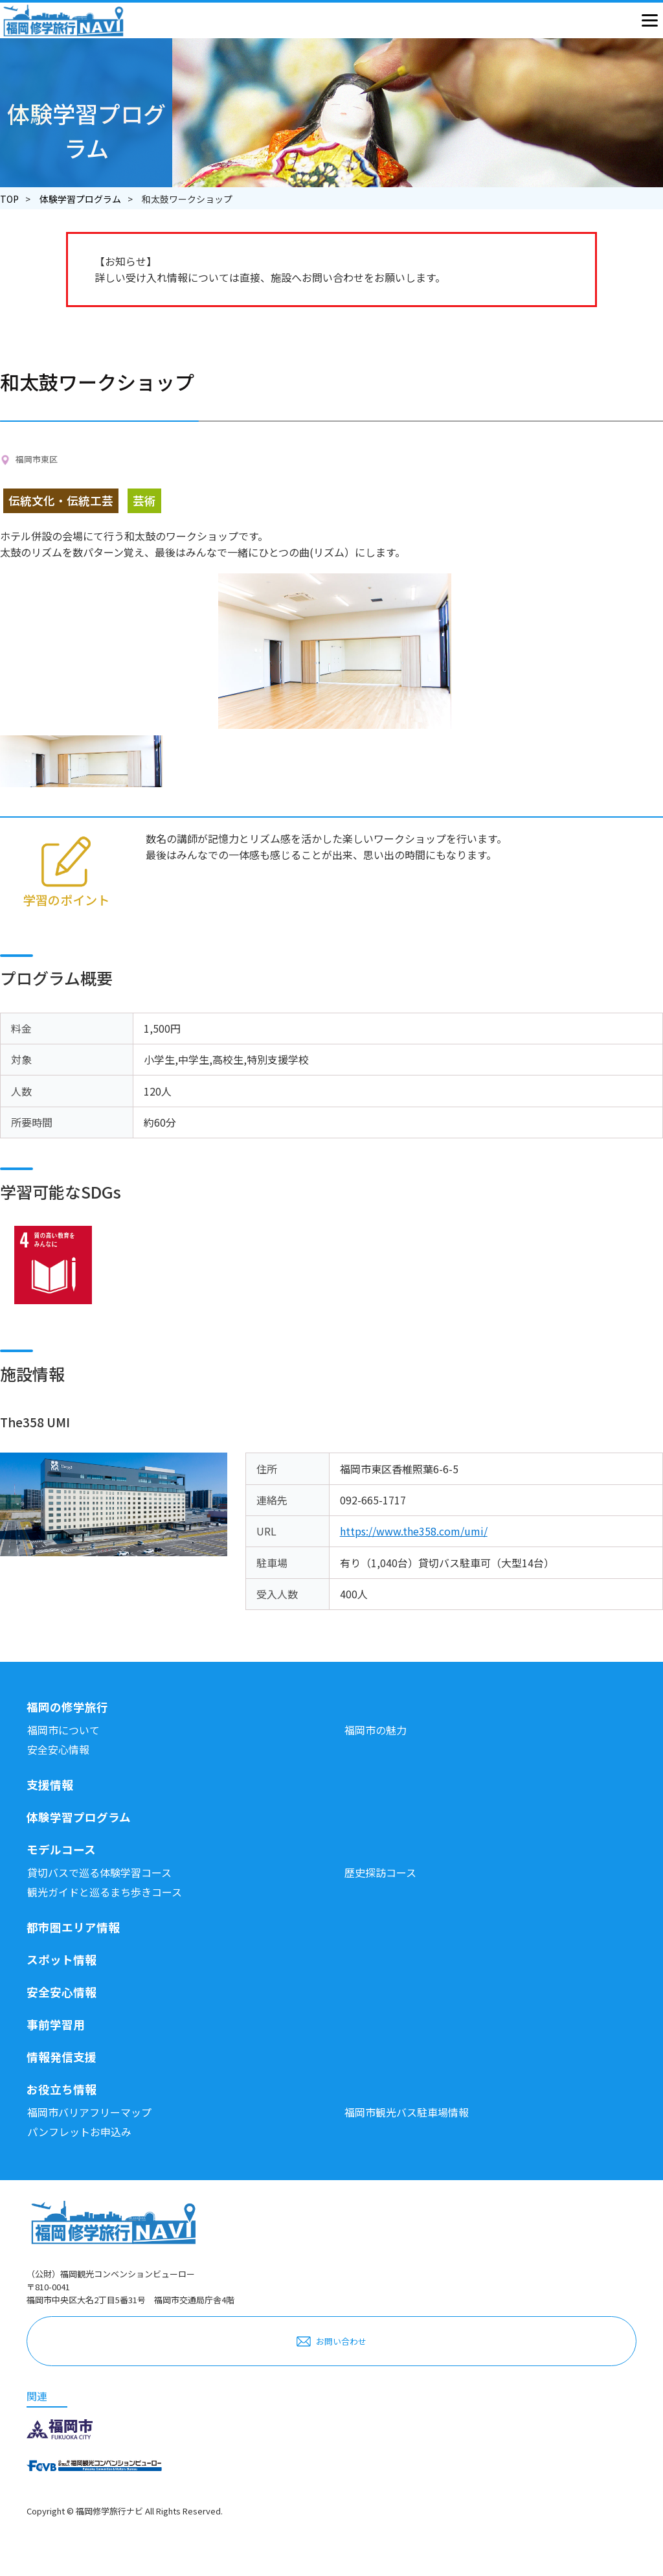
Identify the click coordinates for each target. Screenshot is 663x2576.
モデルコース (61, 1849)
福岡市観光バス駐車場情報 (406, 2112)
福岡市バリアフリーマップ (89, 2112)
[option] (83, 761)
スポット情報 (61, 1959)
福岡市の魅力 (375, 1730)
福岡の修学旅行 (67, 1707)
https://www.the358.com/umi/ (414, 1531)
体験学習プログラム (80, 198)
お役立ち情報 (61, 2089)
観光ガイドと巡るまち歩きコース (104, 1892)
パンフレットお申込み (79, 2131)
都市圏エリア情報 (73, 1927)
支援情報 (50, 1785)
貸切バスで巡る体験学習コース (99, 1872)
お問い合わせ (341, 2341)
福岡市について (63, 1730)
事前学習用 (56, 2024)
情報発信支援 (61, 2057)
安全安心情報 (58, 1749)
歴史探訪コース (380, 1872)
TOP (9, 198)
